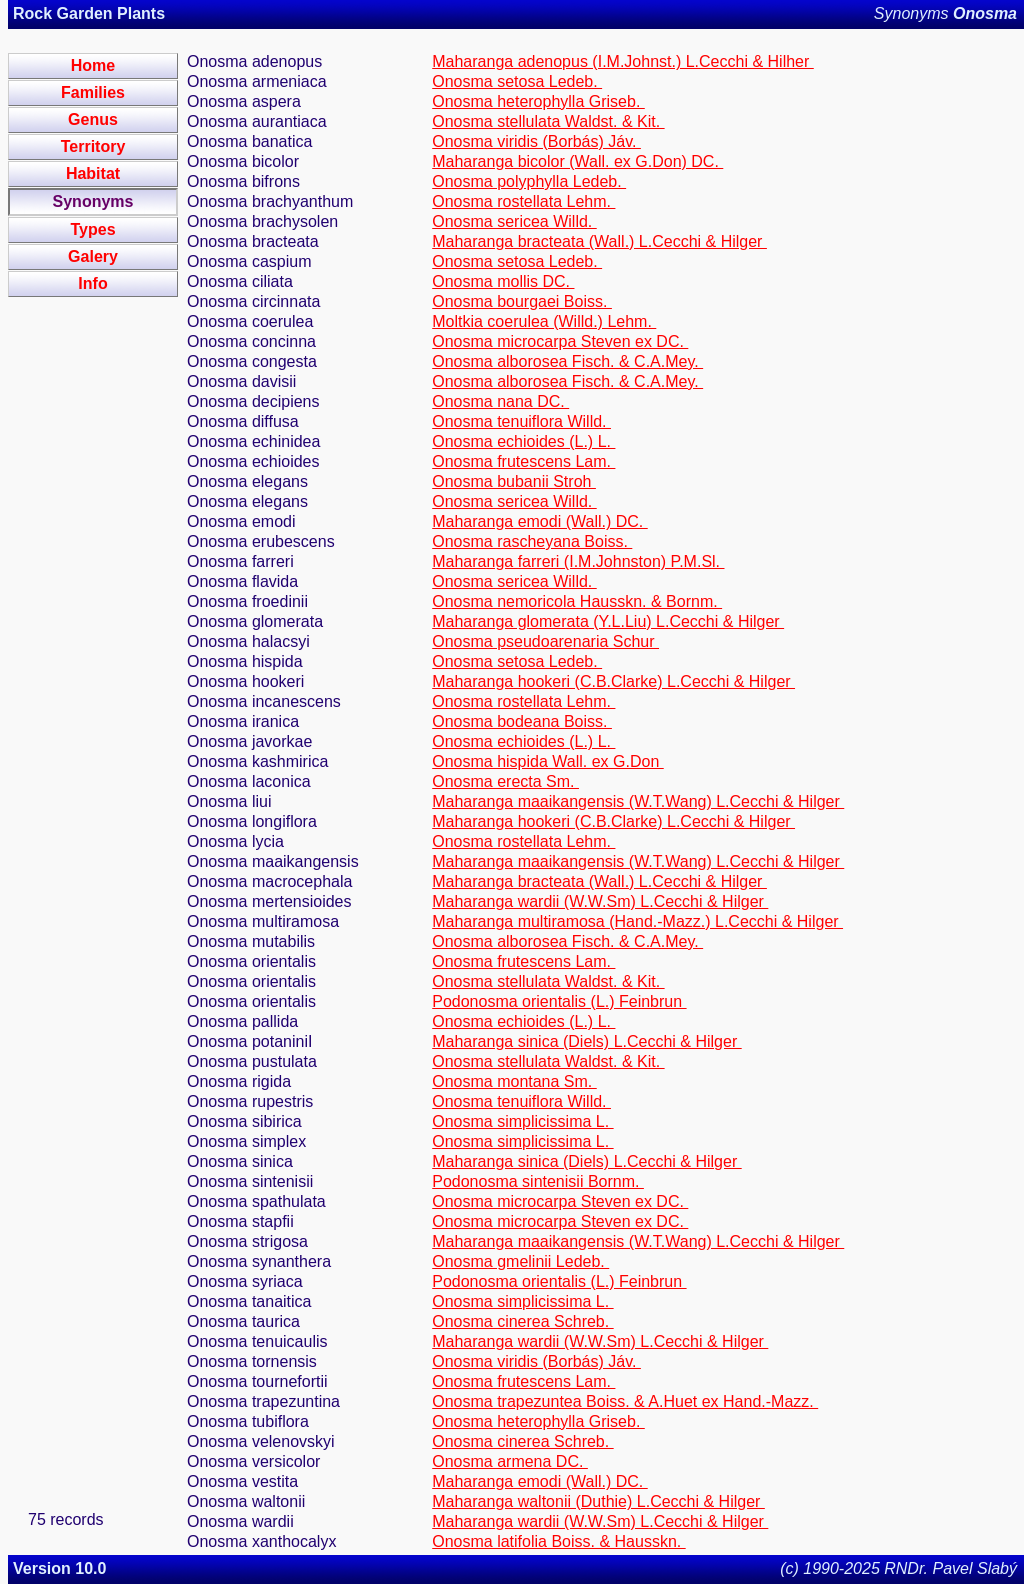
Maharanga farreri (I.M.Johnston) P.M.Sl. (578, 561)
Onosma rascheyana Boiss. (532, 541)
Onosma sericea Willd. (514, 221)
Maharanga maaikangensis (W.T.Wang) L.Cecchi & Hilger (638, 801)
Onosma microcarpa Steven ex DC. (560, 341)
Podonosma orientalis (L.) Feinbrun (559, 1001)
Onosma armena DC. (510, 1461)
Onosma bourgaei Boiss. (522, 301)
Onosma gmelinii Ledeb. (520, 1261)
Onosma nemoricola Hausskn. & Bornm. (577, 601)
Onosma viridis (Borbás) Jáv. (536, 141)
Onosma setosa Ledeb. (517, 81)
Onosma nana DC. (500, 401)
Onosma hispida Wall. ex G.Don (548, 761)
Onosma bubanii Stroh (514, 481)
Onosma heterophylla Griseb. (538, 101)
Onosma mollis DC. (503, 281)
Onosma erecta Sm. (505, 781)
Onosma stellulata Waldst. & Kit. (548, 121)
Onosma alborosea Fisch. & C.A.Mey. (567, 361)
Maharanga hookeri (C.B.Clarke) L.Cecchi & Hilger (613, 681)
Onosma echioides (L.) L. (523, 441)
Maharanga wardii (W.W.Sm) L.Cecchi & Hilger (600, 901)
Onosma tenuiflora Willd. (521, 421)
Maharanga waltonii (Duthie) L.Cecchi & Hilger (598, 1501)
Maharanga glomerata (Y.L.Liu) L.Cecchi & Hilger (608, 621)
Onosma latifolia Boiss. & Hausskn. (558, 1541)
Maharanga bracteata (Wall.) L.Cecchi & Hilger (599, 241)
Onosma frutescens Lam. (523, 461)
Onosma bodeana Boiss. (522, 721)
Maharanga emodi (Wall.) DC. (539, 521)
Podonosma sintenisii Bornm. (538, 1181)
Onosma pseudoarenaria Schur (545, 641)
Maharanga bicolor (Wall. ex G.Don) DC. (577, 161)
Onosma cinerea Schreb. (522, 1321)
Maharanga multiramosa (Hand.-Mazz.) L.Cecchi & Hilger (637, 921)
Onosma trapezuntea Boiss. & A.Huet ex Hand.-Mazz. (625, 1401)
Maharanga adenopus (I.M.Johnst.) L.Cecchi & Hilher (623, 61)
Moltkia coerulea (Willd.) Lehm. (544, 321)
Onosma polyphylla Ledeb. (529, 181)
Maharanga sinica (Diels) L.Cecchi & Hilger (586, 1041)
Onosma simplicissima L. (522, 1121)
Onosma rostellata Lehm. (523, 201)
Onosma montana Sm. (514, 1081)
